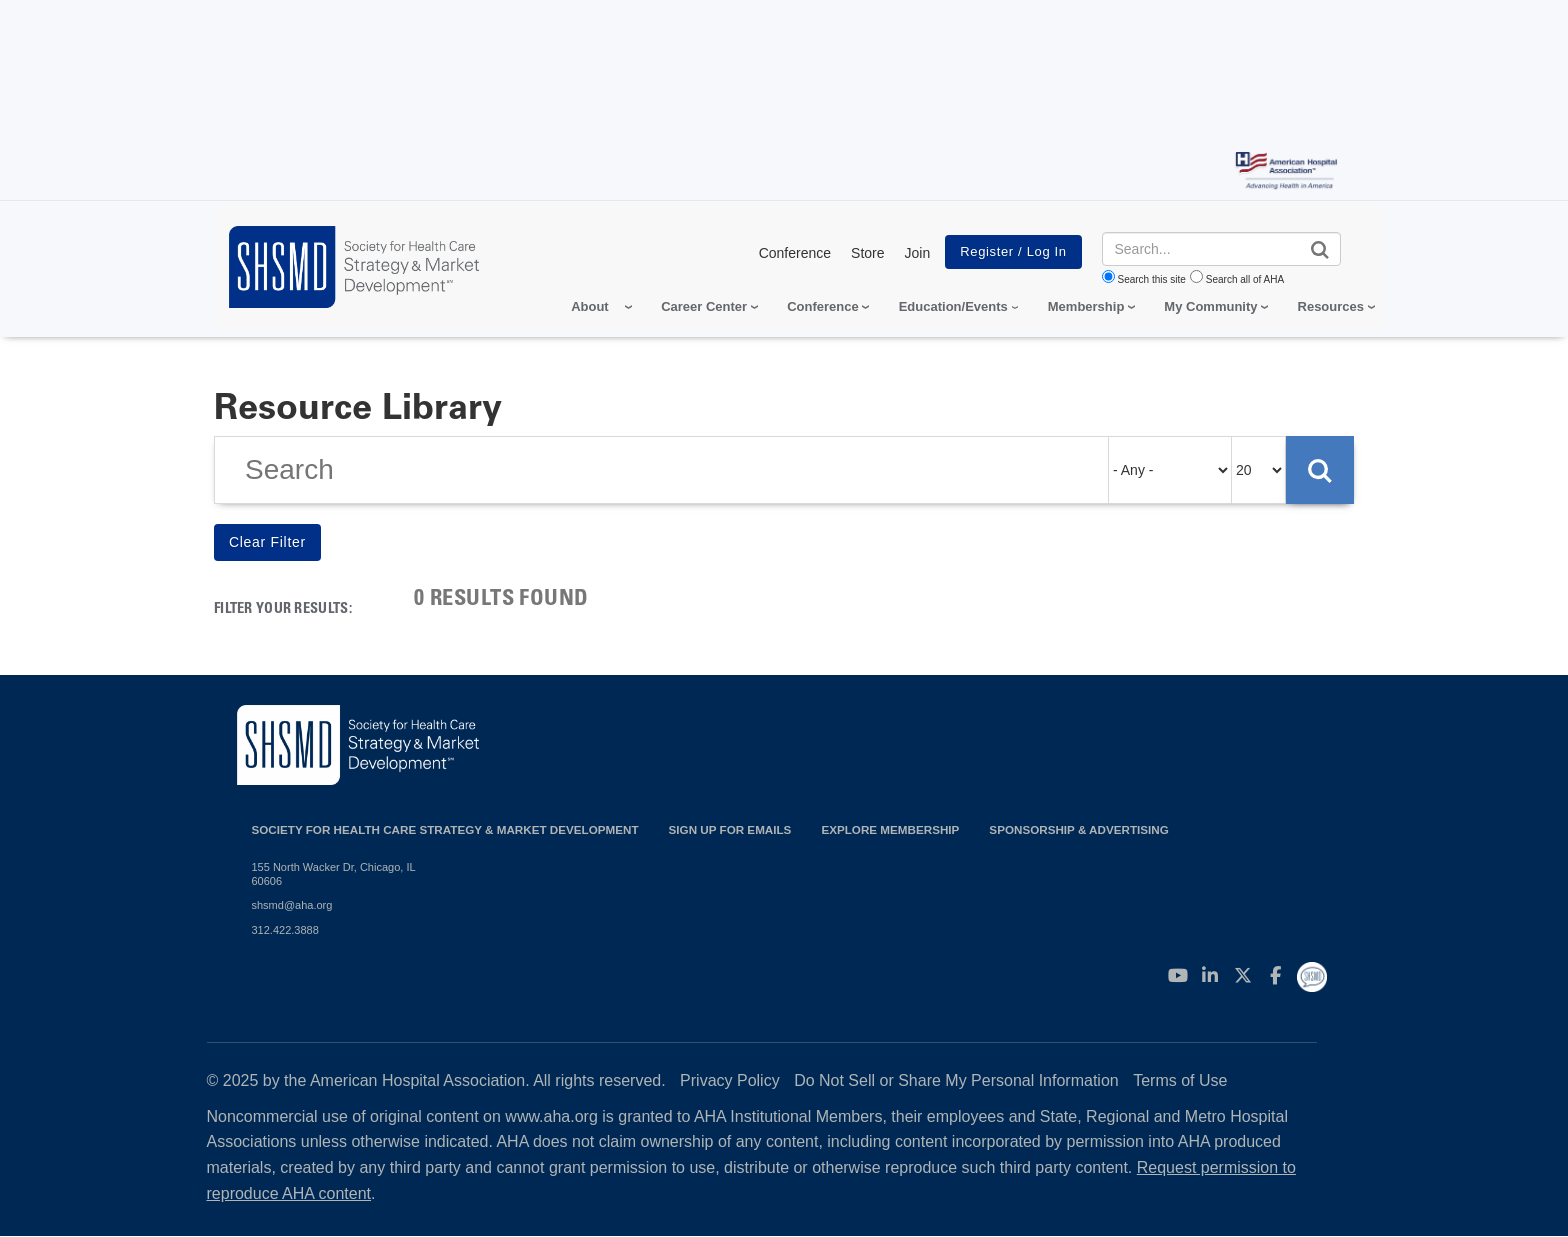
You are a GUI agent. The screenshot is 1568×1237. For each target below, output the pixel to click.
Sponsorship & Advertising (1078, 829)
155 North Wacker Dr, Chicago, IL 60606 (334, 874)
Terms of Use (1180, 1080)
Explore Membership (890, 829)
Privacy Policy (730, 1080)
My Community (1210, 306)
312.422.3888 (285, 930)
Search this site (1152, 279)
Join (918, 253)
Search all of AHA (1245, 279)
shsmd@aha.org (292, 905)
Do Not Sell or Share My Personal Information (956, 1080)
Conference (795, 253)
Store (867, 253)
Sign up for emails (730, 829)
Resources (1331, 306)
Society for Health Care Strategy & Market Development (445, 829)
